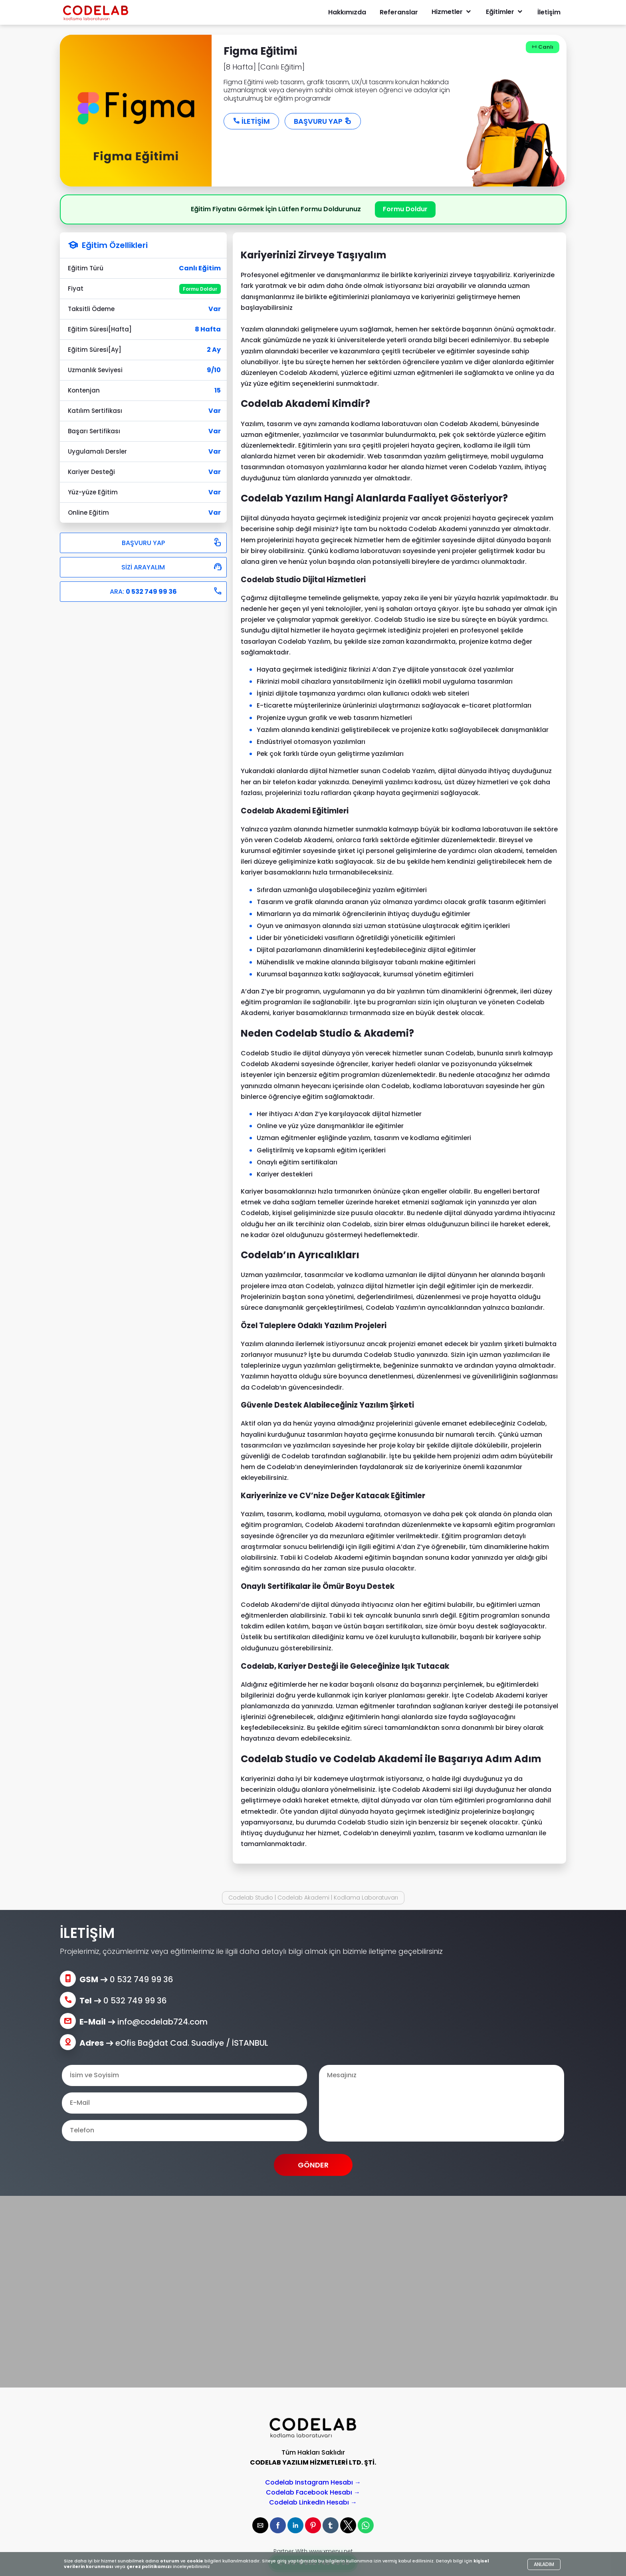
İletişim (549, 12)
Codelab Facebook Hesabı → (313, 2492)
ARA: (166, 591)
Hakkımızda (347, 12)
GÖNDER (313, 2165)
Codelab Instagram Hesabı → (313, 2482)
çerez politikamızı (149, 2566)
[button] (260, 2525)
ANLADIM (544, 2564)
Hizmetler (452, 12)
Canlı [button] (542, 47)
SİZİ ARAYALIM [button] (171, 566)
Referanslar (399, 12)
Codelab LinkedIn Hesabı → (313, 2502)
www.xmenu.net (331, 2551)
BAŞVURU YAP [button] (323, 121)
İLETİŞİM (251, 121)
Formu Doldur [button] (405, 209)
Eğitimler (505, 12)
